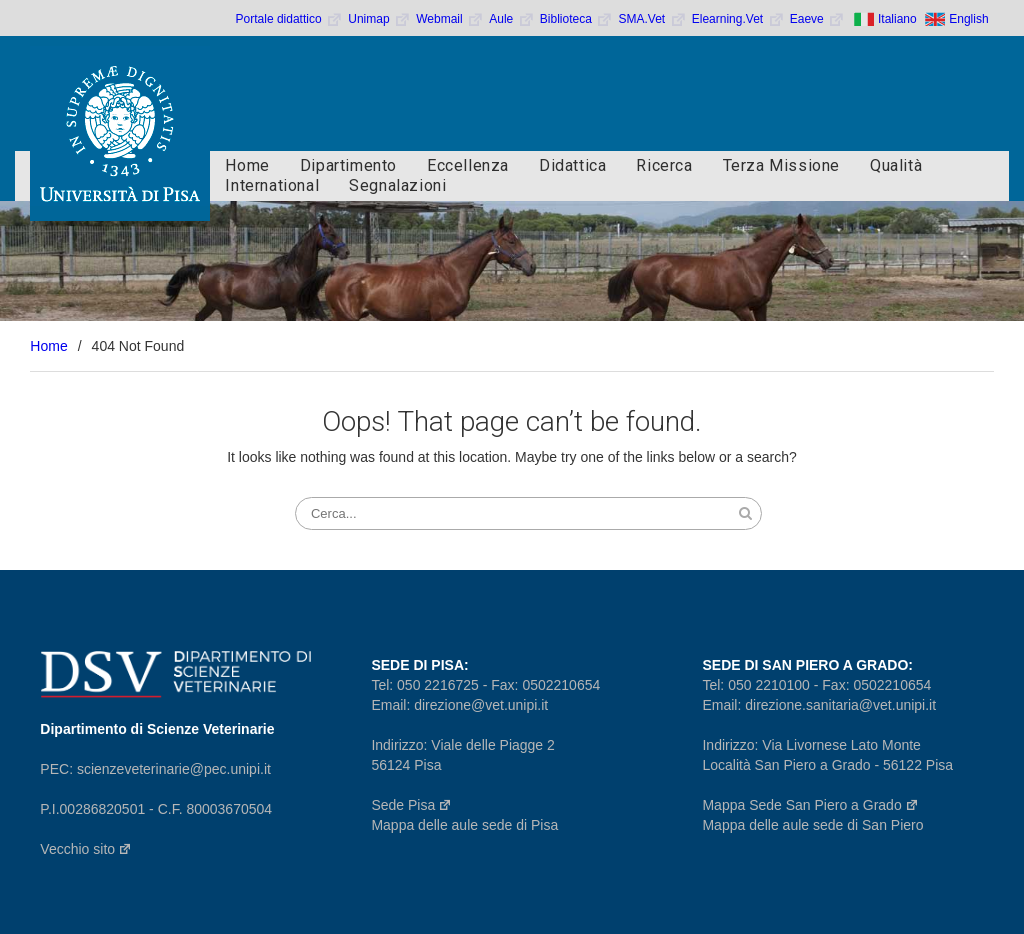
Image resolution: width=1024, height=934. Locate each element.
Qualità (896, 165)
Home (247, 165)
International (272, 185)
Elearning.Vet (738, 19)
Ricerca (664, 165)
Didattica (572, 165)
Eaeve (818, 19)
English (968, 19)
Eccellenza (468, 165)
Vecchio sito (86, 849)
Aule (512, 19)
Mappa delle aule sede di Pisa (464, 825)
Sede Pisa (411, 805)
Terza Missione (781, 165)
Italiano (897, 19)
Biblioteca (577, 19)
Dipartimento (348, 165)
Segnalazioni (397, 185)
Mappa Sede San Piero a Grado (810, 805)
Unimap (379, 19)
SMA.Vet (652, 19)
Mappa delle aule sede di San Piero (812, 825)
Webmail (450, 19)
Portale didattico (290, 19)
